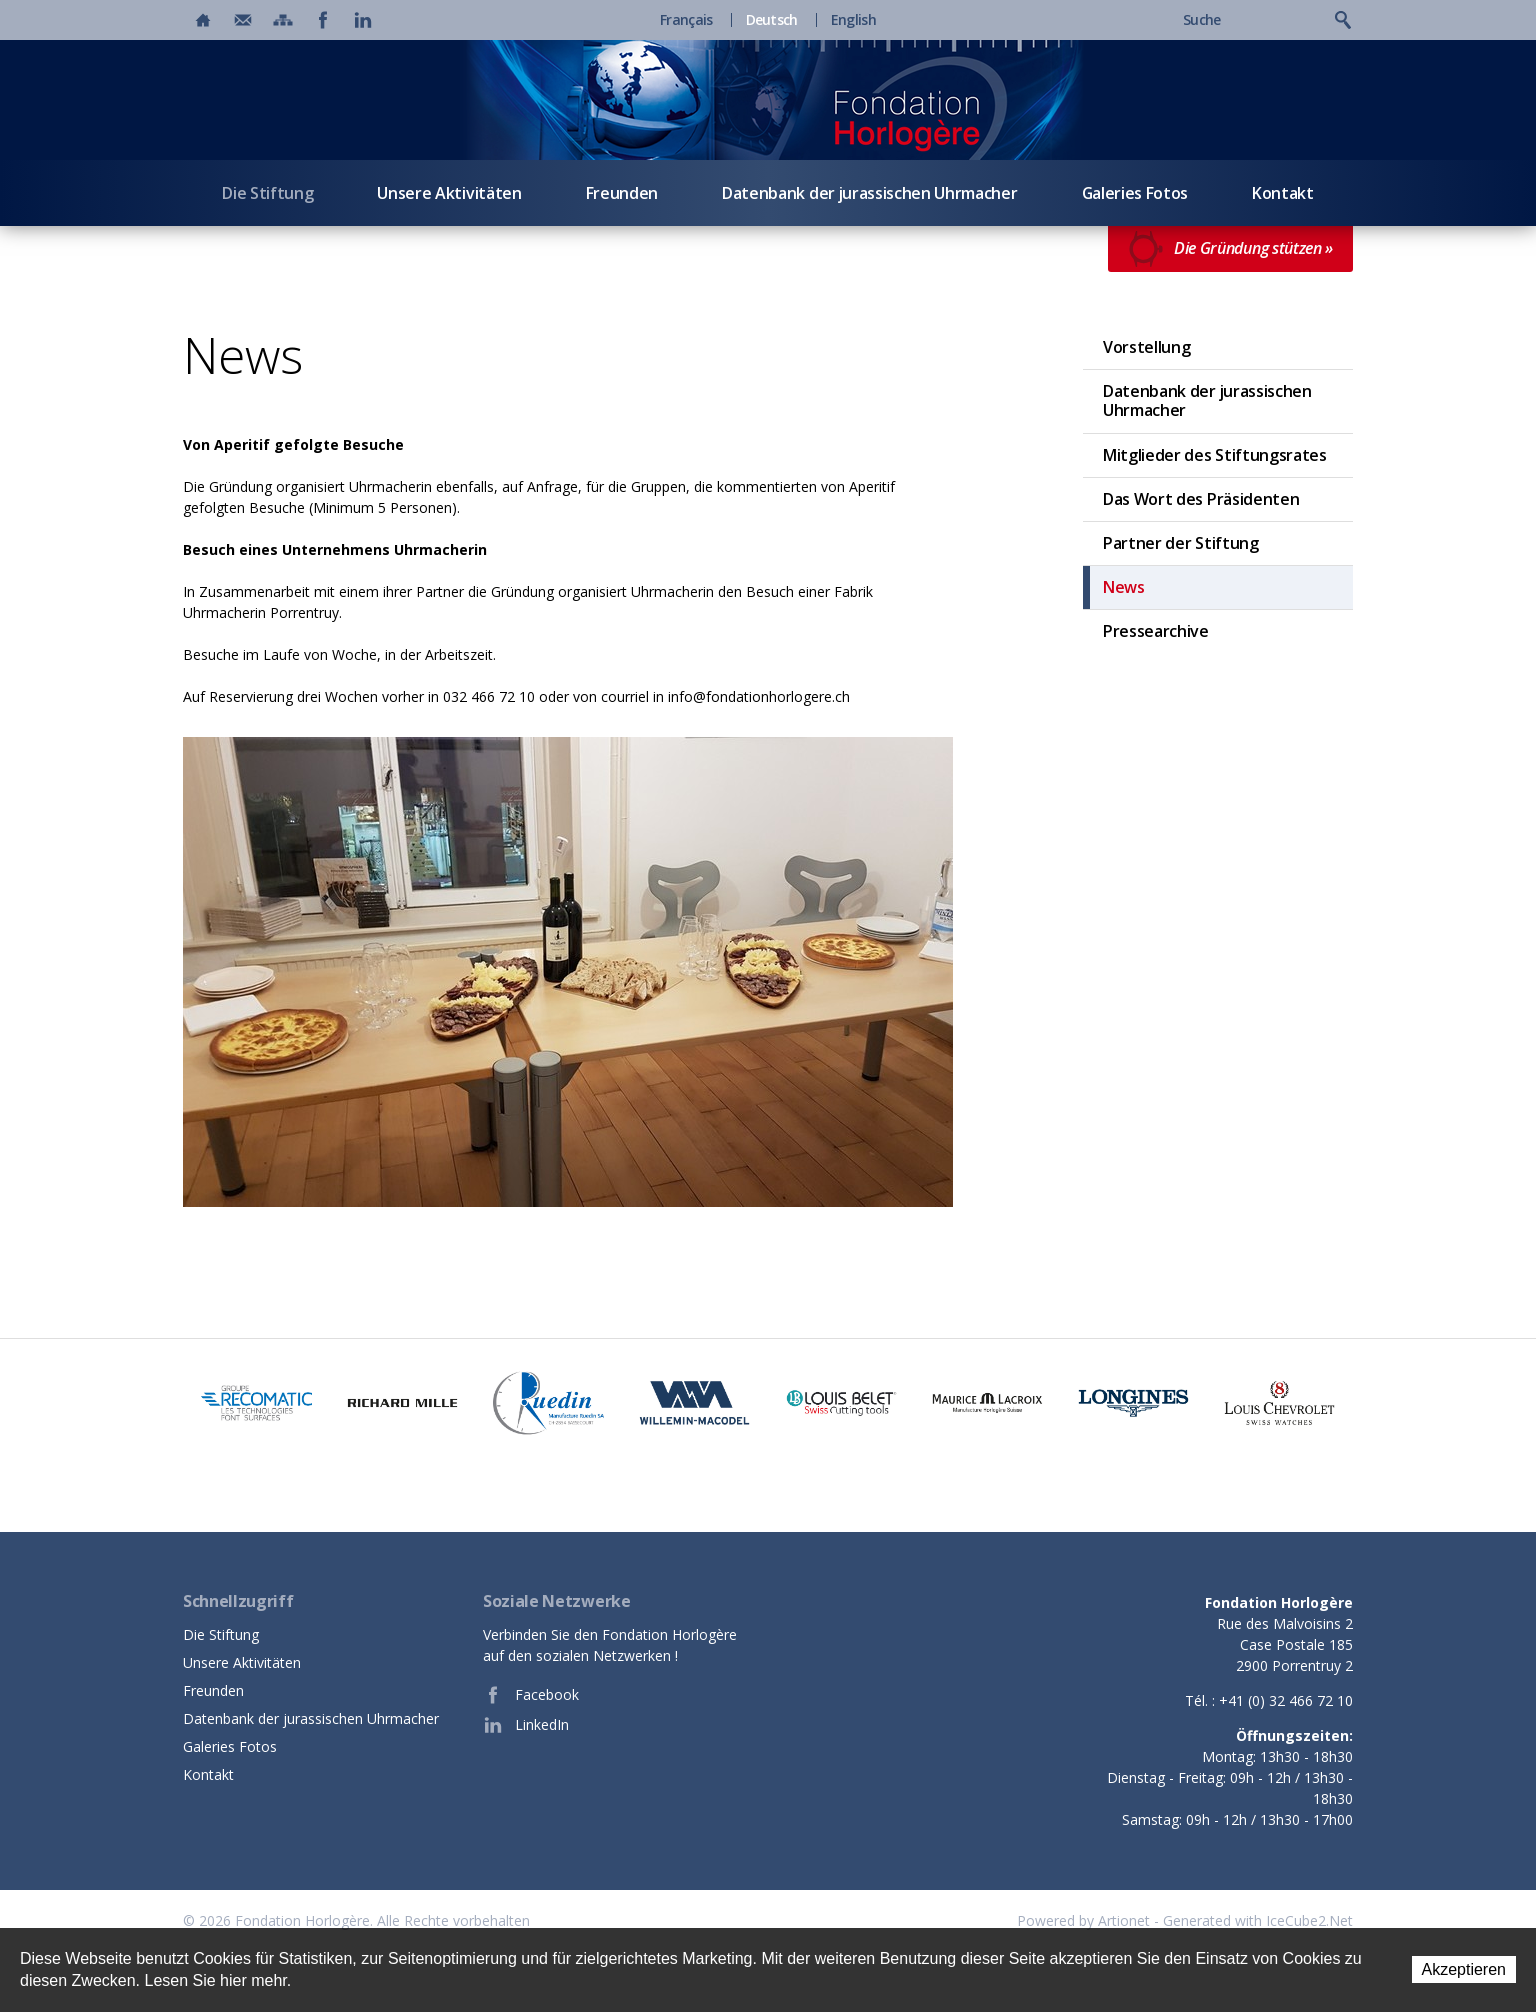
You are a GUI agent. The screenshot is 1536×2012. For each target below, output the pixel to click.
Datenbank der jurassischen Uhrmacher (869, 193)
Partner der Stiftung (1181, 543)
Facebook (531, 1695)
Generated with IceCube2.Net (1258, 1920)
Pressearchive (1156, 631)
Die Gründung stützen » (1230, 249)
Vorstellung (1146, 347)
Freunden (622, 193)
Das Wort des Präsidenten (1201, 499)
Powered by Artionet (1083, 1920)
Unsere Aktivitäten (449, 193)
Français (686, 20)
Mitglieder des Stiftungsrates (1215, 455)
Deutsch (772, 20)
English (853, 20)
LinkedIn (526, 1725)
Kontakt (1283, 193)
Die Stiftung (267, 193)
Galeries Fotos (1135, 193)
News (1124, 587)
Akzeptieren (1464, 1969)
